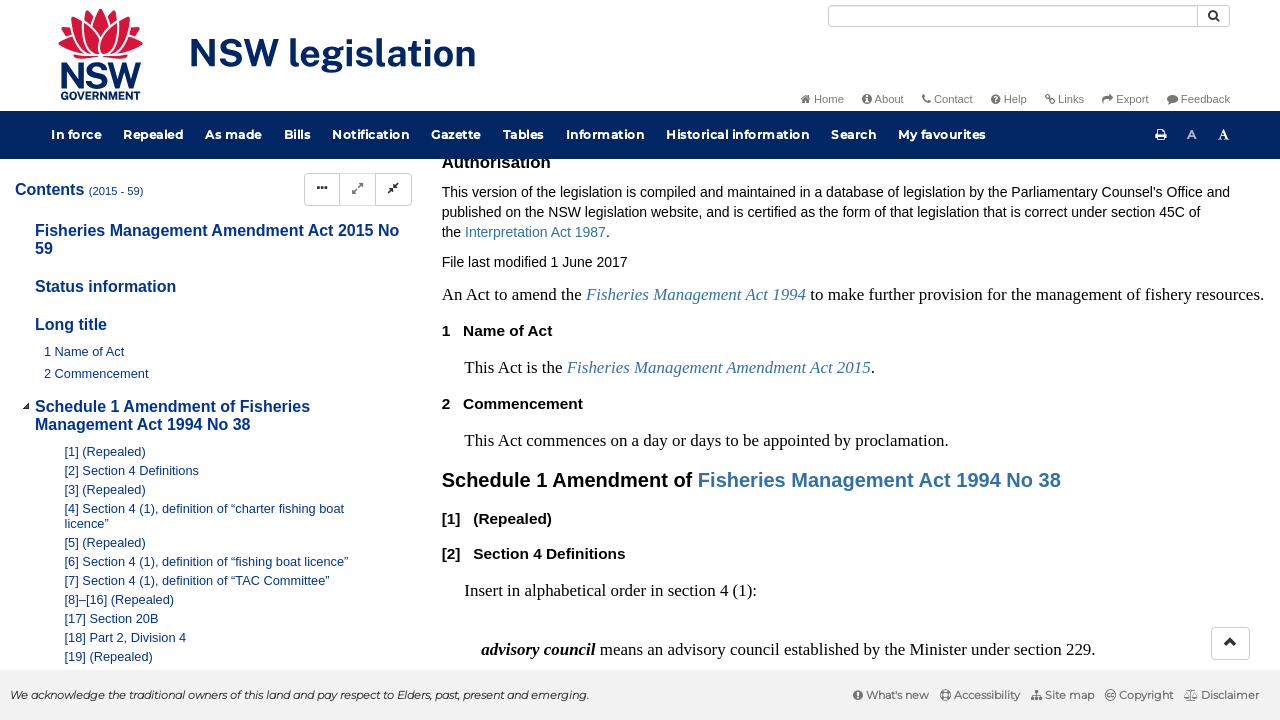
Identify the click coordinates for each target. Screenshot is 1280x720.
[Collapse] (393, 189)
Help (1009, 99)
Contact (947, 99)
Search (853, 134)
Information (605, 134)
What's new (891, 695)
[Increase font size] (1224, 135)
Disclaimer (1221, 695)
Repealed (153, 134)
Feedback (1198, 99)
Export (1125, 99)
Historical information (737, 134)
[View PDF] (1055, 226)
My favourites (942, 134)
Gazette (456, 134)
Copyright (1139, 695)
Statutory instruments (711, 192)
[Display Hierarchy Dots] (322, 189)
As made (233, 134)
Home (822, 99)
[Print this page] (1161, 135)
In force (76, 134)
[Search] (1013, 16)
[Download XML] (1129, 226)
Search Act (1151, 192)
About (883, 99)
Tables (523, 134)
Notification (370, 134)
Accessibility (980, 695)
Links (1064, 99)
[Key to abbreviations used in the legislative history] (1018, 226)
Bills (297, 134)
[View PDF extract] (1092, 226)
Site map (1062, 695)
